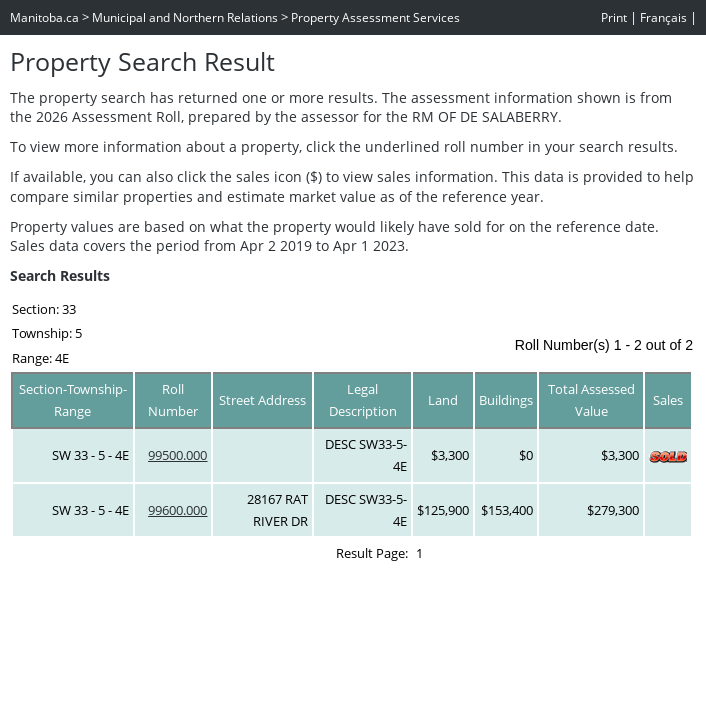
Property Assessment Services (375, 17)
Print (614, 17)
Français (663, 17)
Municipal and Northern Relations (185, 17)
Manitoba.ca (44, 17)
